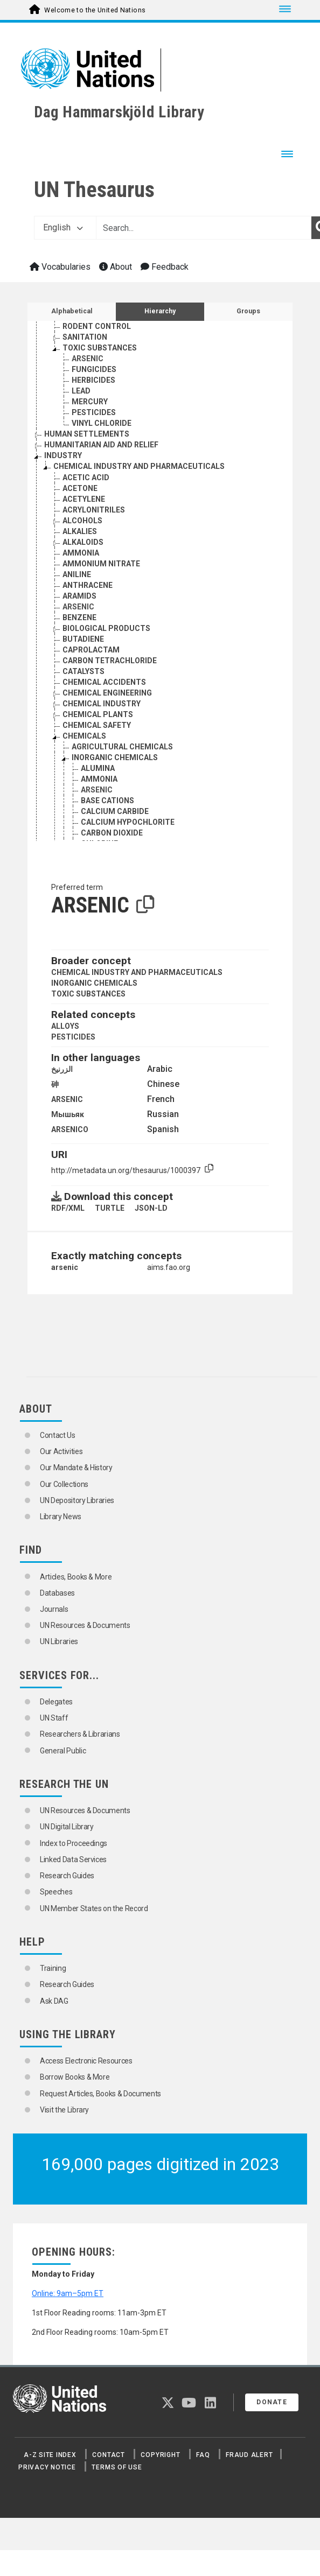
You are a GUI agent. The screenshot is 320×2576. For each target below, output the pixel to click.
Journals (54, 1609)
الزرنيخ (62, 1069)
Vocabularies (60, 267)
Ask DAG (54, 2001)
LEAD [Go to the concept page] (81, 391)
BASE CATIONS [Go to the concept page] (107, 800)
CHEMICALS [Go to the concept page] (84, 736)
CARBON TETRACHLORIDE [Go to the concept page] (109, 660)
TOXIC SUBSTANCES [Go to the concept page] (99, 347)
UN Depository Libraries (77, 1500)
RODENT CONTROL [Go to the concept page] (96, 326)
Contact (108, 2455)
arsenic (64, 1267)
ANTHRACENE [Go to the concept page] (87, 585)
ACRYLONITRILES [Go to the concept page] (93, 510)
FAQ (203, 2455)
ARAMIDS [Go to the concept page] (79, 596)
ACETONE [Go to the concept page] (80, 488)
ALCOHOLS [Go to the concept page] (82, 520)
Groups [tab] (248, 311)
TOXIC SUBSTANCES (88, 993)
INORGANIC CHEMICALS (94, 983)
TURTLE (109, 1208)
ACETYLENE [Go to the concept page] (83, 499)
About (115, 267)
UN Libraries (59, 1641)
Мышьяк (67, 1114)
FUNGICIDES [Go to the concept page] (94, 369)
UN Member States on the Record (94, 1908)
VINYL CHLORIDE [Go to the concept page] (101, 423)
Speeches (56, 1891)
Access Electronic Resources (86, 2060)
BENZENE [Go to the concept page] (79, 617)
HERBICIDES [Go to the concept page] (93, 380)
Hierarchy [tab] (160, 311)
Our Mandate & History (76, 1467)
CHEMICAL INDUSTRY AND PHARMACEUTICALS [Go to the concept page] (139, 466)
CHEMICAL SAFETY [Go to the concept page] (96, 725)
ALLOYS (65, 1026)
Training (53, 1968)
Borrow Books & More (74, 2077)
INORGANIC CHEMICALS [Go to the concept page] (115, 757)
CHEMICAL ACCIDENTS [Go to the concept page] (104, 682)
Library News (60, 1516)
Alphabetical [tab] (72, 311)
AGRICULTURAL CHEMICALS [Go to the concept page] (122, 746)
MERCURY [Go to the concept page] (90, 401)
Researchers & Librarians (80, 1734)
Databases (57, 1593)
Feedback (165, 267)
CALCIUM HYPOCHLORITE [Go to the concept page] (128, 822)
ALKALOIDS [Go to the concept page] (82, 542)
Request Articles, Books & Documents (100, 2093)
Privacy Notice (47, 2467)
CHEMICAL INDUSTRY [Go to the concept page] (101, 703)
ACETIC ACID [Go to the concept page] (85, 477)
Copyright (160, 2455)
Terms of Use (117, 2467)
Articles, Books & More (76, 1577)
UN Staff (54, 1718)
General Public (63, 1750)
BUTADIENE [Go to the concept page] (83, 639)
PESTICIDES (73, 1037)
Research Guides (67, 1875)
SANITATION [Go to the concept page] (84, 337)
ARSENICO (69, 1129)
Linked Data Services (73, 1859)
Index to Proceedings (73, 1843)
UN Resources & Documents (85, 1625)
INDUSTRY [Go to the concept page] (63, 455)
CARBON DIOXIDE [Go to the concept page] (112, 833)
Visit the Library (64, 2109)
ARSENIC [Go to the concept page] (87, 358)
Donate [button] (271, 2402)
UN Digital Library (67, 1826)
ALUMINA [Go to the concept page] (98, 768)
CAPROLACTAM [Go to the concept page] (91, 649)
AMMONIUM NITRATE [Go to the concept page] (101, 563)
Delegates (56, 1701)
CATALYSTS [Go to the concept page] (83, 671)
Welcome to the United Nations (94, 10)
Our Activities (61, 1451)
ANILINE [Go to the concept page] (76, 574)
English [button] (63, 227)
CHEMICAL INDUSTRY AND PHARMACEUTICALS (136, 972)
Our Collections (64, 1484)
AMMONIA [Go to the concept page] (80, 553)
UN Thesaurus (94, 189)
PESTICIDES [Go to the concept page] (94, 412)
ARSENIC (67, 1099)
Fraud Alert (249, 2455)
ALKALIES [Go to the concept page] (79, 531)
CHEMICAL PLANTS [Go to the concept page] (97, 714)
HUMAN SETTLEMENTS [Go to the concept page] (86, 434)
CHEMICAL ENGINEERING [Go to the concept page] (107, 693)
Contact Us (57, 1435)
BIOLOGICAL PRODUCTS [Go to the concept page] (106, 628)
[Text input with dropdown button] (203, 228)
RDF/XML (68, 1208)
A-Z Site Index (50, 2455)
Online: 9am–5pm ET (67, 2293)
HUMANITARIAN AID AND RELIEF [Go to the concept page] (101, 444)
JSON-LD (151, 1208)
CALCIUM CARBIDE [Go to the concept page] (115, 811)
